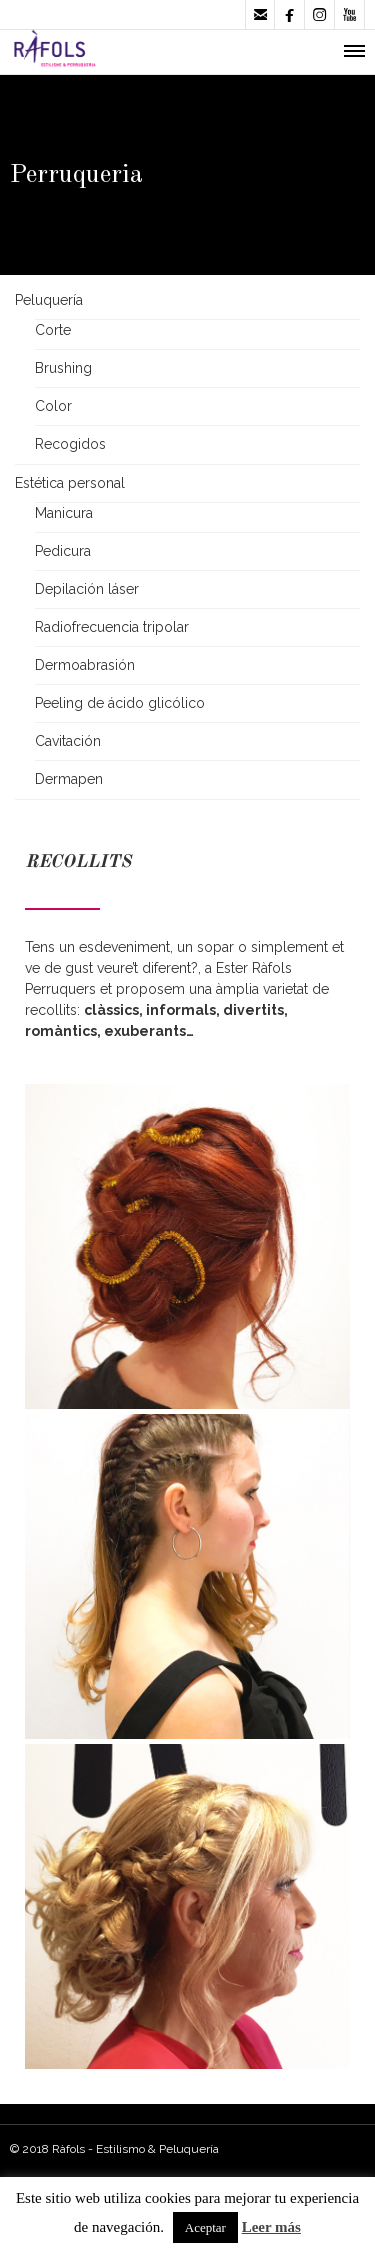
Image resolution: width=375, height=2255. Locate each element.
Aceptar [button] (205, 2227)
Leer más (271, 2227)
